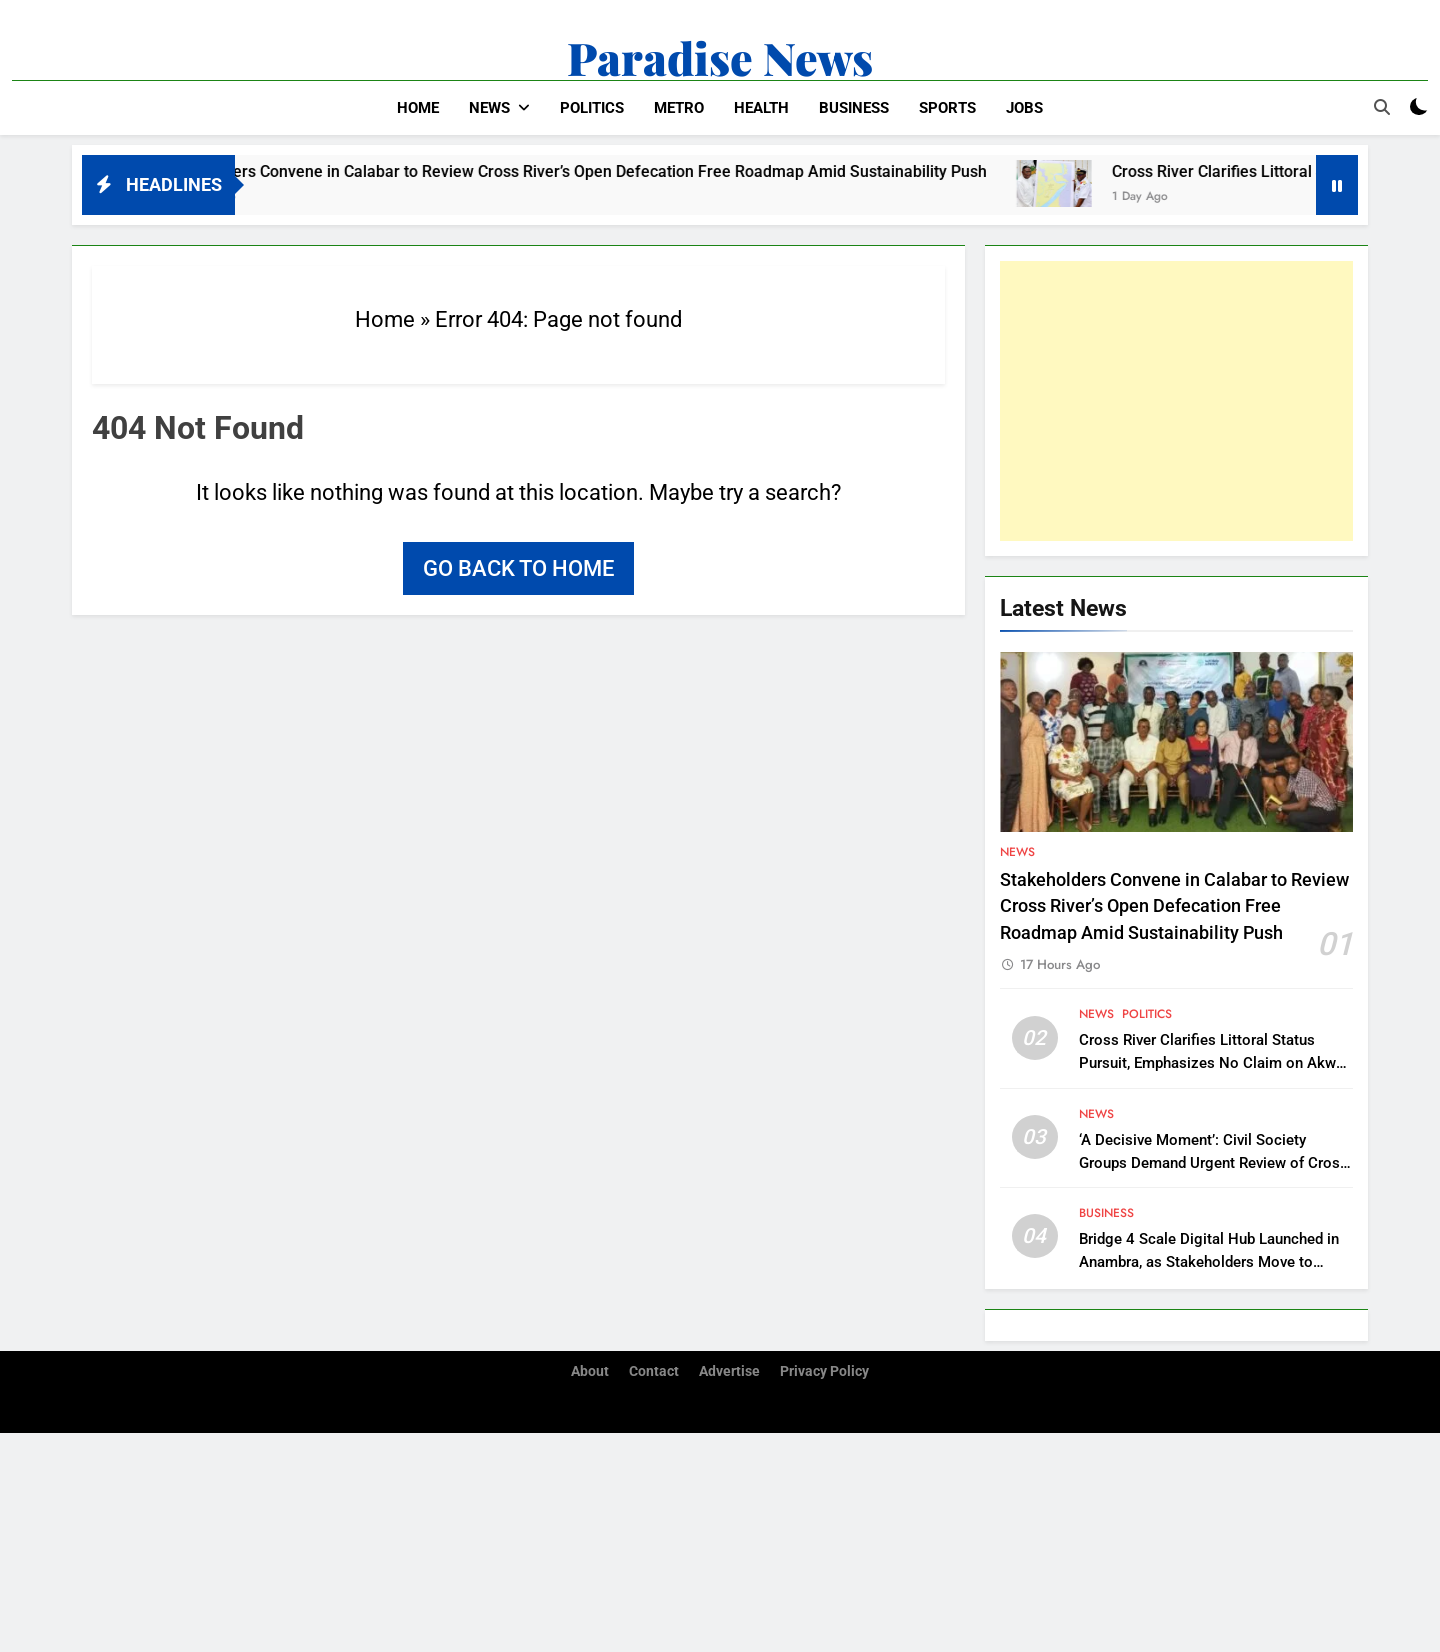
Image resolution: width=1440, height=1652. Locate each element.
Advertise (729, 1371)
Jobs (1024, 108)
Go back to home (518, 568)
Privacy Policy (824, 1371)
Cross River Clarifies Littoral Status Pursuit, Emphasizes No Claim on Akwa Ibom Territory (1211, 1063)
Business (854, 108)
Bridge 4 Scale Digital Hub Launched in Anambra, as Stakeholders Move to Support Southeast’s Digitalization (1209, 1262)
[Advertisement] (1176, 401)
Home (418, 108)
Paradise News (720, 57)
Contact (654, 1371)
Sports (947, 108)
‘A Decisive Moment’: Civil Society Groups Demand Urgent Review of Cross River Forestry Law (1213, 1163)
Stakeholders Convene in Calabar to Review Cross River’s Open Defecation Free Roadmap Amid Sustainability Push (594, 171)
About (590, 1371)
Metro (679, 108)
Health (761, 108)
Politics (592, 108)
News (489, 108)
